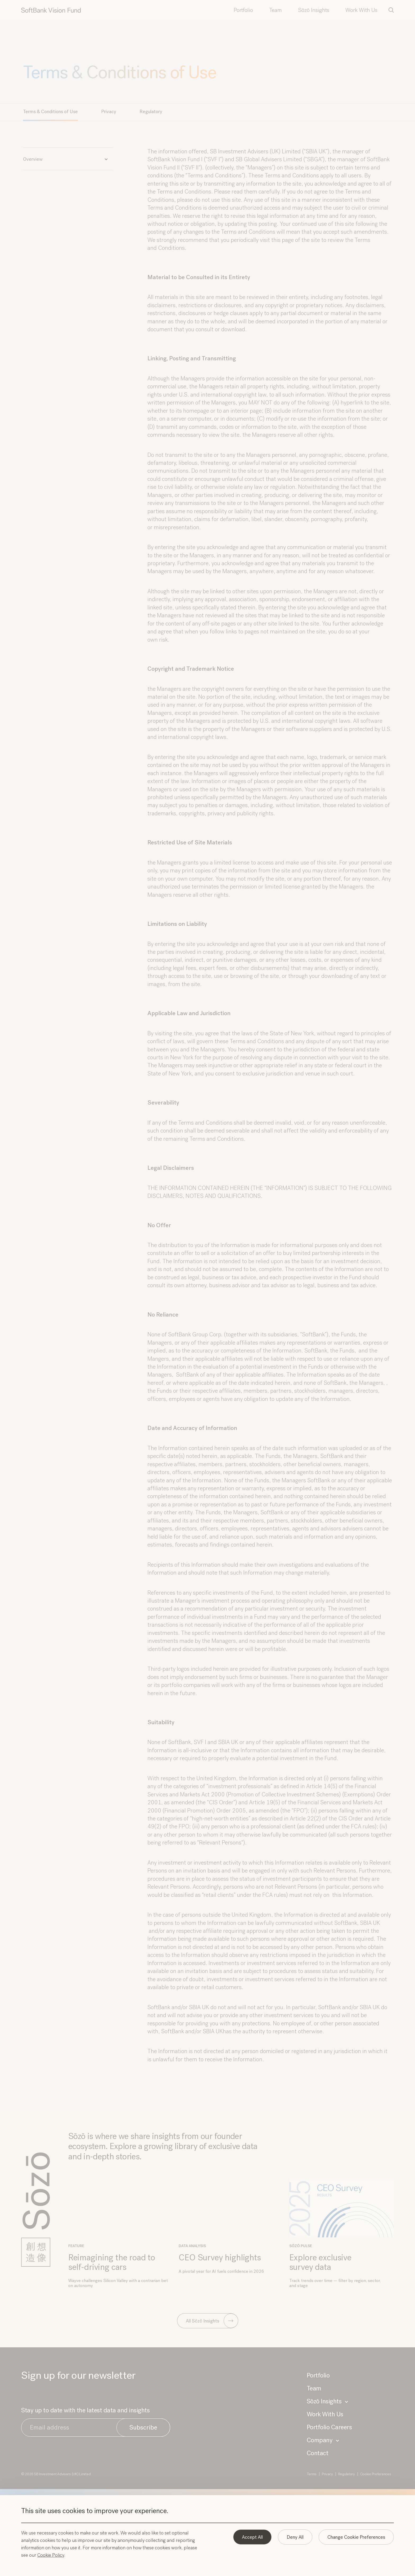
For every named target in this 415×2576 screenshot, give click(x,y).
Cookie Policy (50, 2555)
